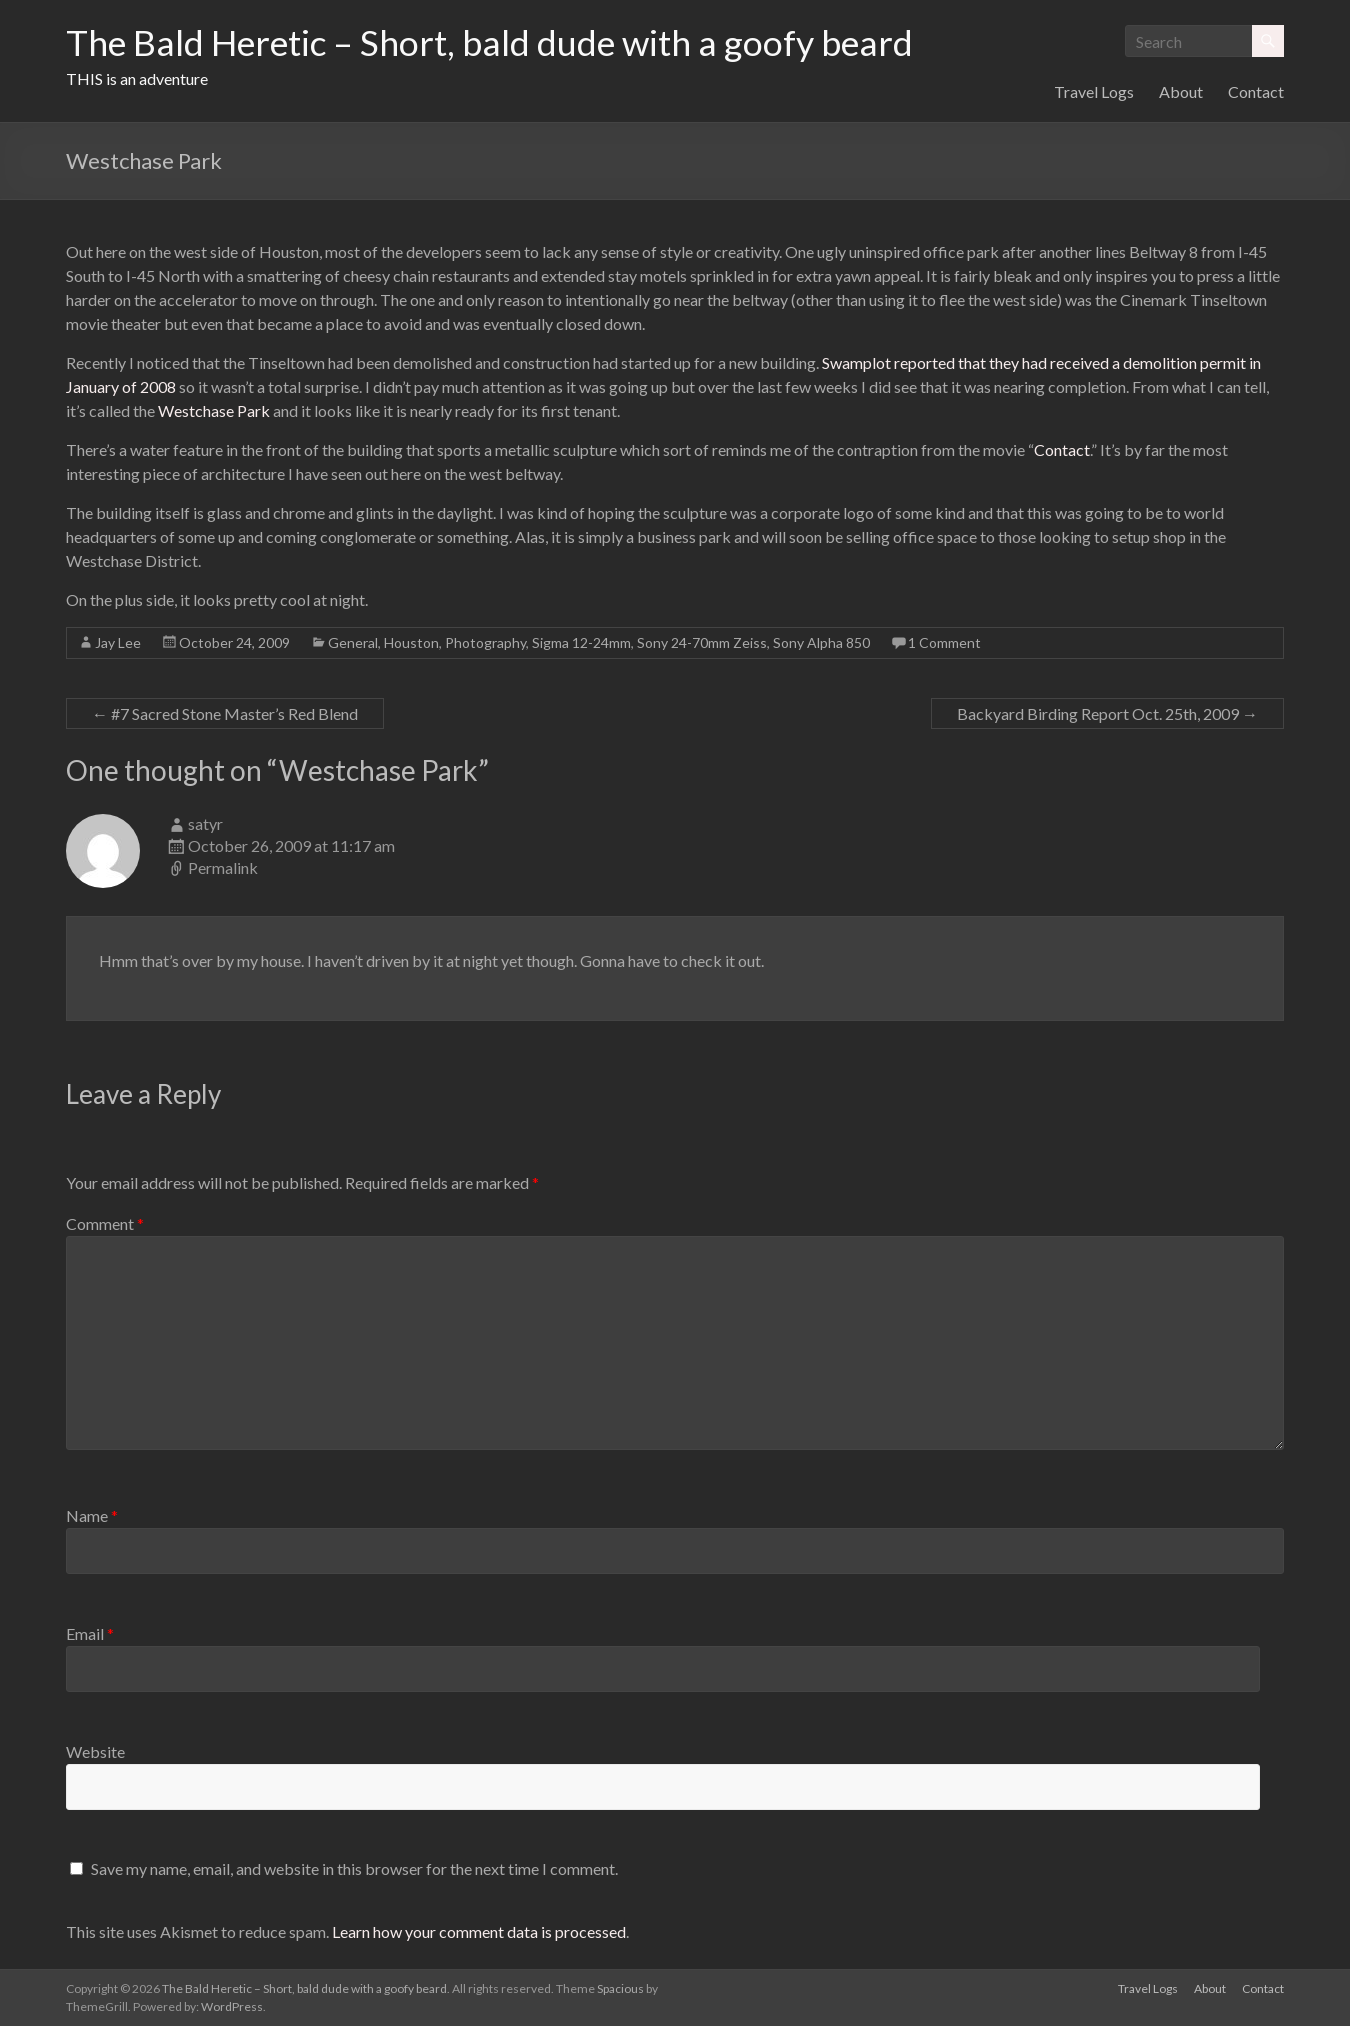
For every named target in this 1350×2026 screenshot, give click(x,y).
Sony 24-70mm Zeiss (702, 642)
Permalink (223, 867)
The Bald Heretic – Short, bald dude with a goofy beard (495, 43)
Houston (411, 642)
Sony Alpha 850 (821, 642)
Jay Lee (118, 642)
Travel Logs (1094, 91)
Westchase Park (214, 410)
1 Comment (944, 642)
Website (95, 1751)
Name (92, 1515)
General (353, 642)
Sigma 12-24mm (581, 642)
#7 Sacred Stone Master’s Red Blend (225, 713)
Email (90, 1633)
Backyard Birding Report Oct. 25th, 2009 (1107, 713)
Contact (1256, 91)
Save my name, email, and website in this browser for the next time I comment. (354, 1868)
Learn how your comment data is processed (479, 1931)
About (1181, 91)
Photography (485, 642)
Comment (105, 1223)
